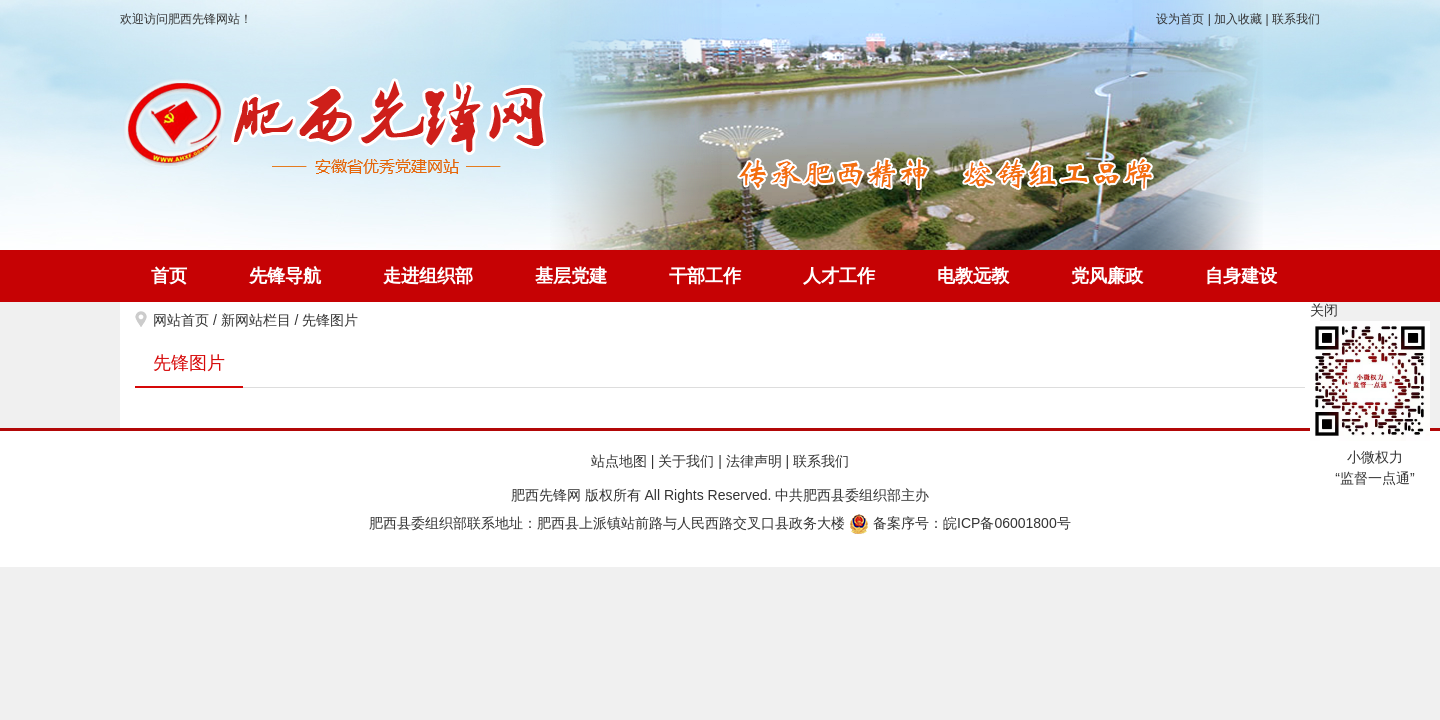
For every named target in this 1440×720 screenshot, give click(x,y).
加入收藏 (1238, 19)
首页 (169, 276)
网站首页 (181, 320)
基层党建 (571, 276)
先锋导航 (285, 276)
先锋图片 (330, 320)
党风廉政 (1107, 276)
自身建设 (1241, 276)
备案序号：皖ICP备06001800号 (960, 523)
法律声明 (754, 461)
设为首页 (1180, 19)
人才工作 (839, 276)
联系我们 (1296, 19)
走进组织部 (428, 276)
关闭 (1324, 310)
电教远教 (973, 276)
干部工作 (705, 276)
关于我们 (686, 461)
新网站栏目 (256, 320)
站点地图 (619, 461)
